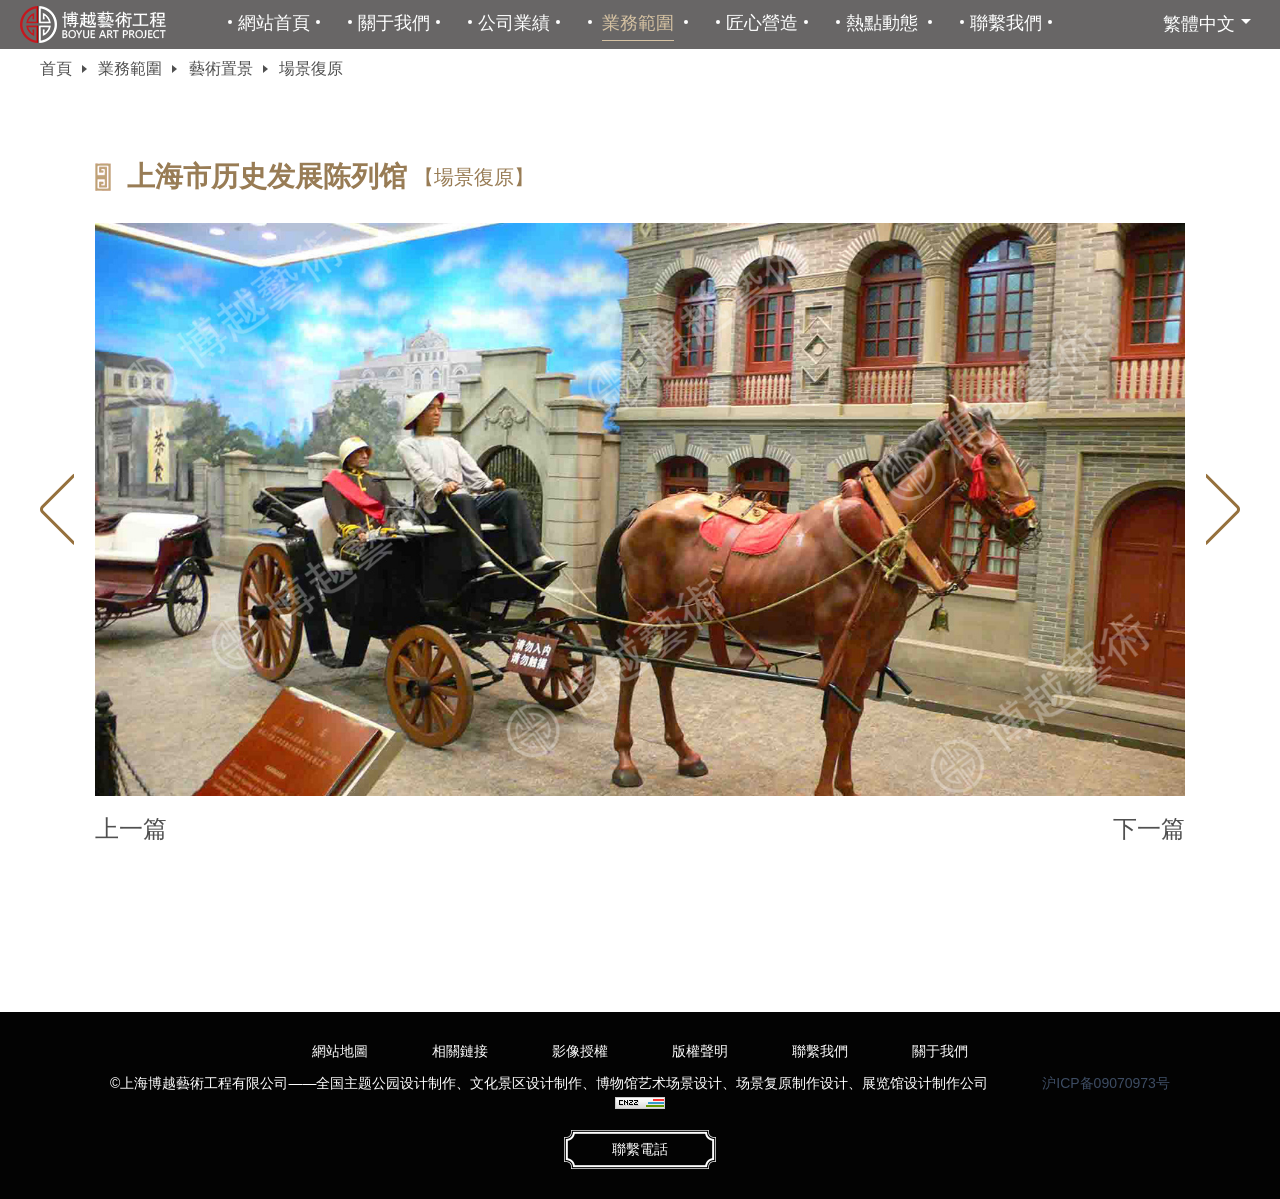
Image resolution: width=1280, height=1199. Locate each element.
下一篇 (1149, 828)
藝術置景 (221, 68)
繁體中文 (1199, 24)
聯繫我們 (1006, 23)
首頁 (56, 68)
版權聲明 (700, 1051)
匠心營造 (762, 23)
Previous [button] (57, 509)
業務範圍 (638, 23)
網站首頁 (274, 23)
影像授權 (580, 1051)
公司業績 (514, 23)
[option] (640, 509)
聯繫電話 (640, 1149)
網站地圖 (340, 1051)
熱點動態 (882, 23)
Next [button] (1223, 509)
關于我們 (394, 23)
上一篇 (131, 828)
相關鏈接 (460, 1051)
